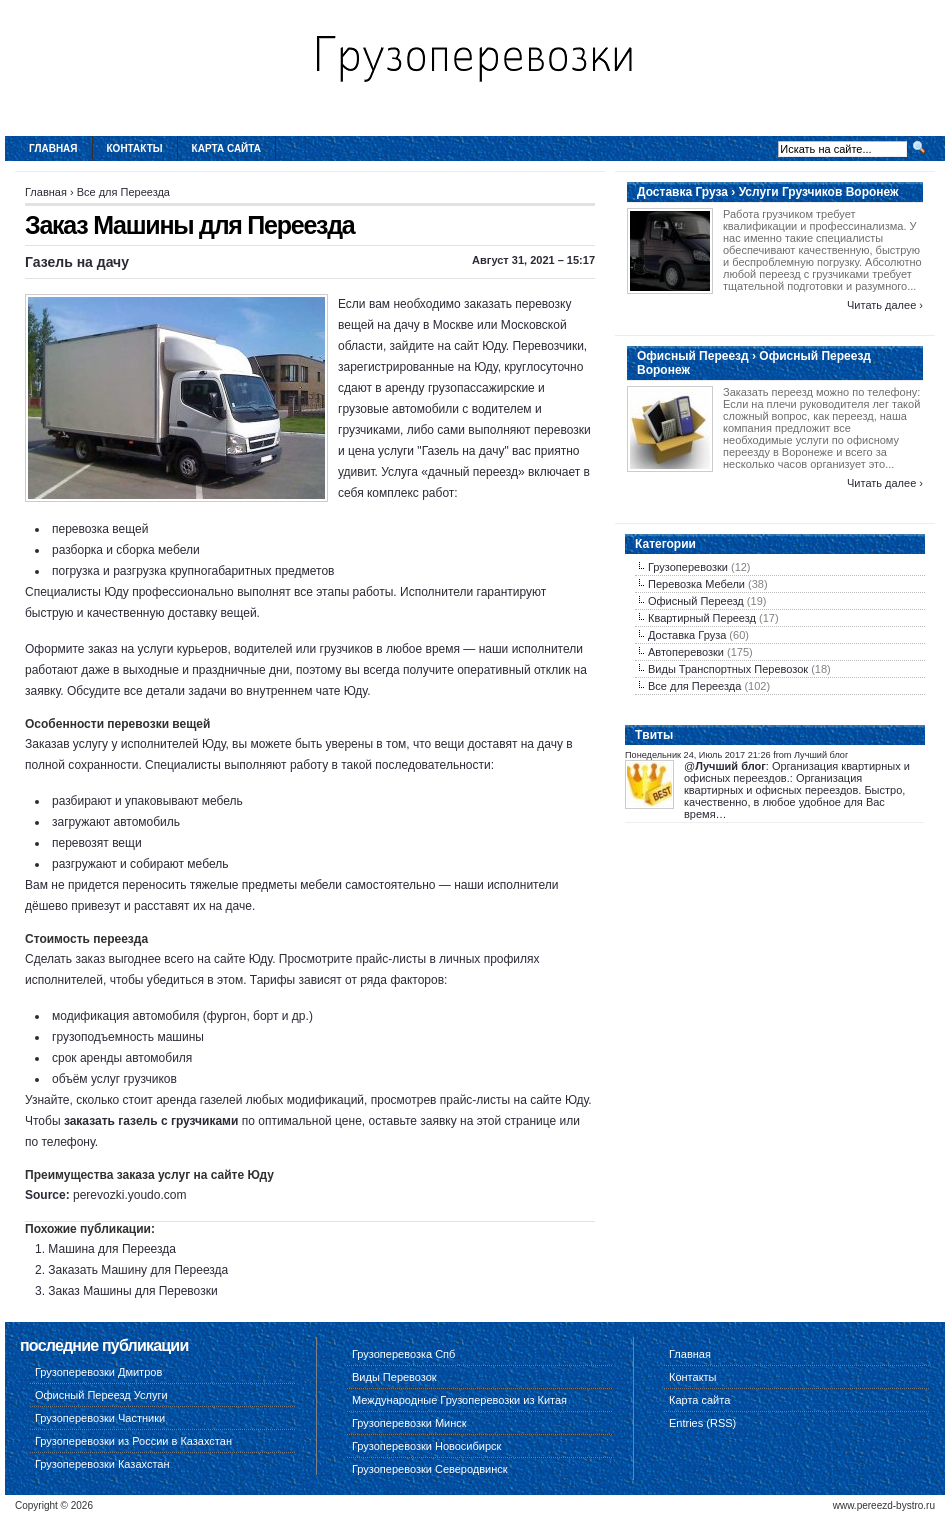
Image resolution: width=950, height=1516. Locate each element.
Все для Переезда (123, 192)
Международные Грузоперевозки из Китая (459, 1400)
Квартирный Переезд (702, 618)
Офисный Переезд (696, 601)
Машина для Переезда (112, 1249)
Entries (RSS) (702, 1423)
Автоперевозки (686, 652)
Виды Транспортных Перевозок (728, 669)
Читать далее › (885, 305)
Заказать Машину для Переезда (138, 1270)
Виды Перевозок (394, 1377)
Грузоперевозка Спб (403, 1354)
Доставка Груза (687, 635)
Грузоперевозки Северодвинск (430, 1469)
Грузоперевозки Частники (100, 1418)
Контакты (135, 148)
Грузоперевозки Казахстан (102, 1464)
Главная (53, 148)
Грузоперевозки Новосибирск (426, 1446)
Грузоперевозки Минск (409, 1423)
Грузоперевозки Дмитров (98, 1372)
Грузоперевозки (688, 567)
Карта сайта (226, 148)
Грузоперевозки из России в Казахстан (133, 1441)
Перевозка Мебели (696, 584)
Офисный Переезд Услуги (101, 1395)
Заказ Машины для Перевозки (132, 1291)
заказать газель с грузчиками (151, 1121)
